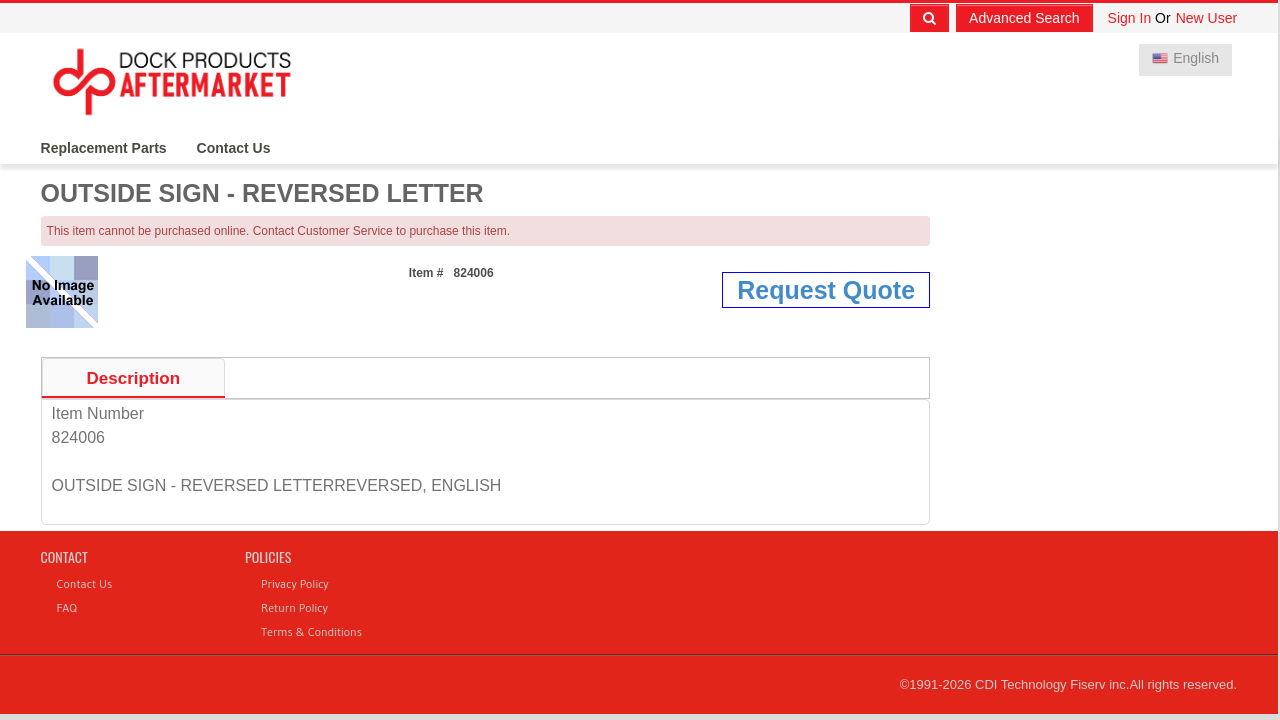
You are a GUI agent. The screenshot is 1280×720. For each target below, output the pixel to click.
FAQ (67, 607)
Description (134, 378)
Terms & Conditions (311, 631)
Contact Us (234, 148)
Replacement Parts (104, 148)
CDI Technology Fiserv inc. (1052, 684)
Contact (64, 556)
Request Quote (826, 290)
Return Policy (294, 607)
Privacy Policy (295, 583)
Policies (268, 556)
